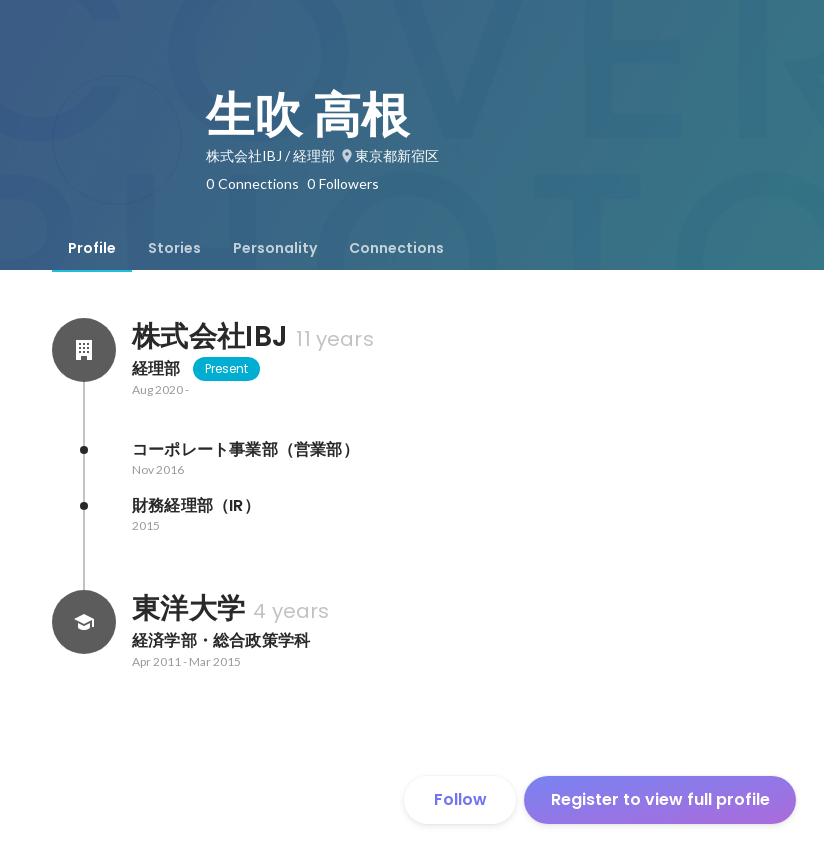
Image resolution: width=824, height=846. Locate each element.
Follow (460, 799)
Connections (396, 248)
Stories (174, 248)
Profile (92, 248)
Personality (275, 248)
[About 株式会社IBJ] (84, 350)
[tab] (92, 248)
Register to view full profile (660, 799)
